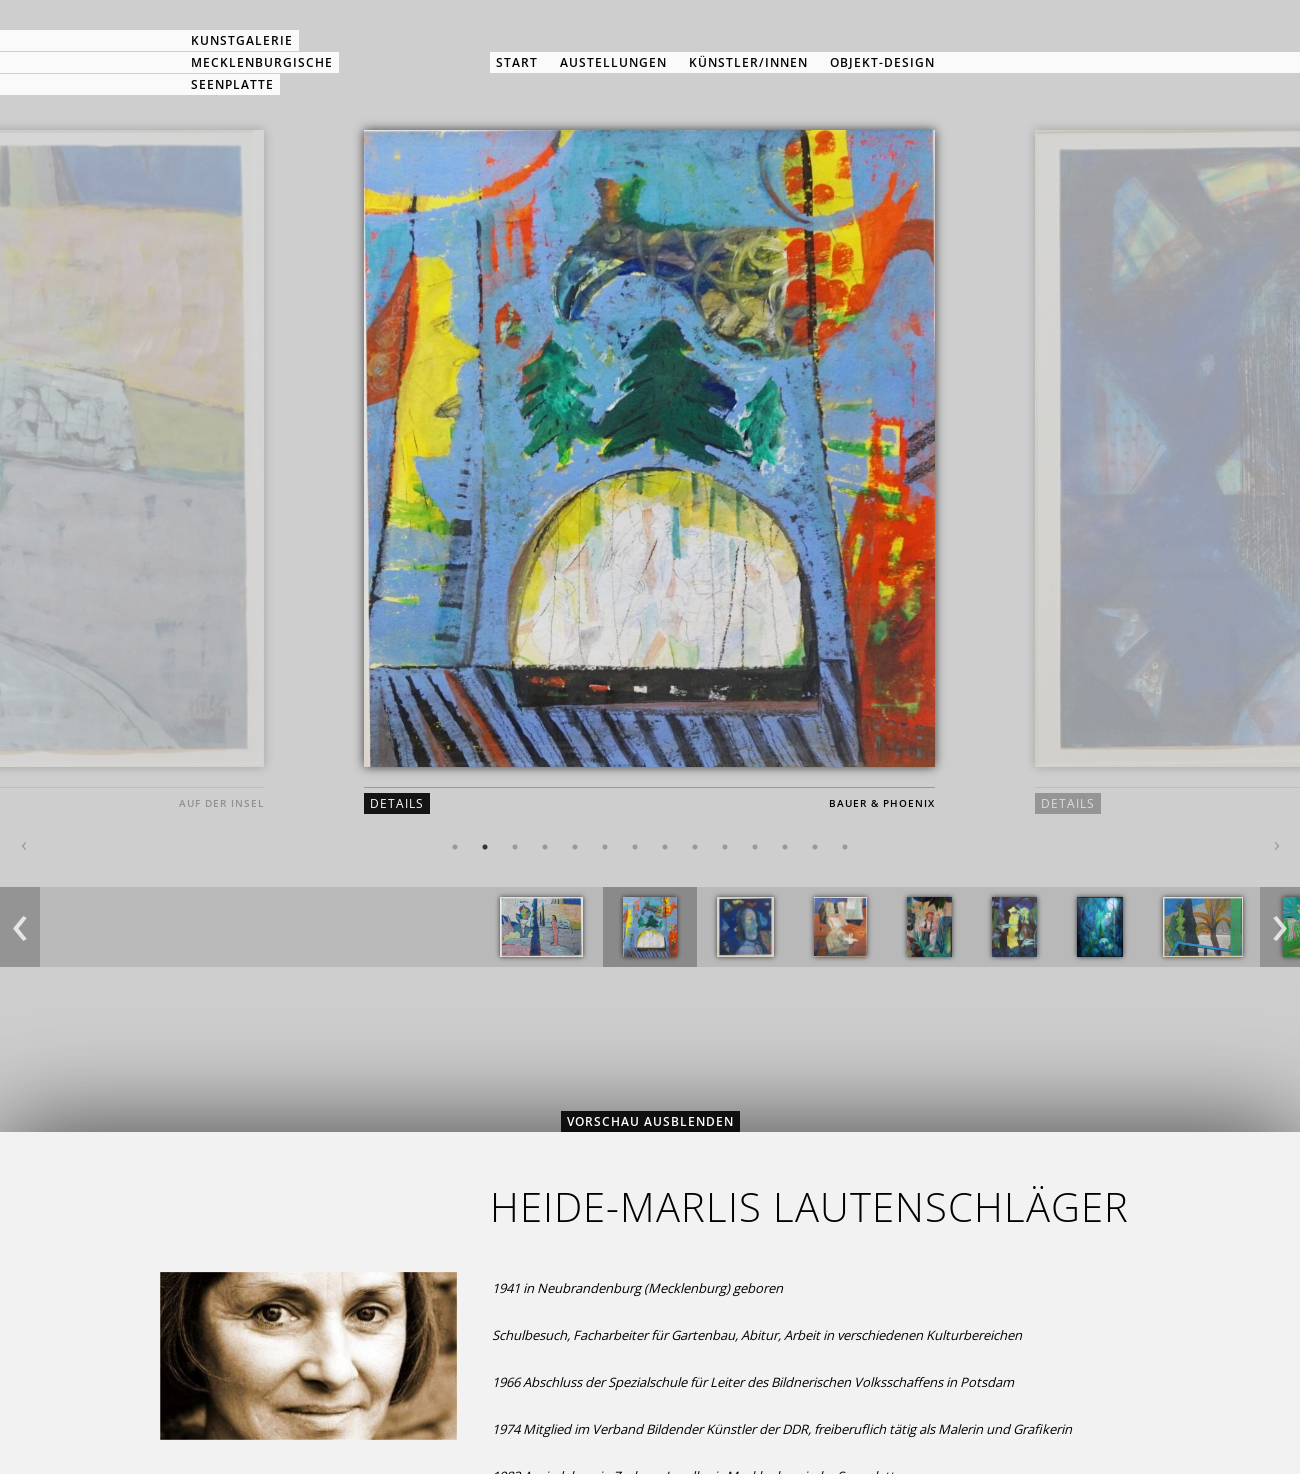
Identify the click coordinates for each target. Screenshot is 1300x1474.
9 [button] (695, 847)
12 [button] (785, 847)
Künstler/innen (748, 62)
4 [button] (545, 847)
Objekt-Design (882, 62)
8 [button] (665, 847)
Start (517, 62)
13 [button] (815, 847)
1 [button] (455, 847)
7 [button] (635, 847)
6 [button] (605, 847)
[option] (650, 488)
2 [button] (485, 847)
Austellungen (613, 62)
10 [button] (725, 847)
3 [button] (515, 847)
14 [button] (845, 847)
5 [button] (575, 847)
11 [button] (755, 847)
